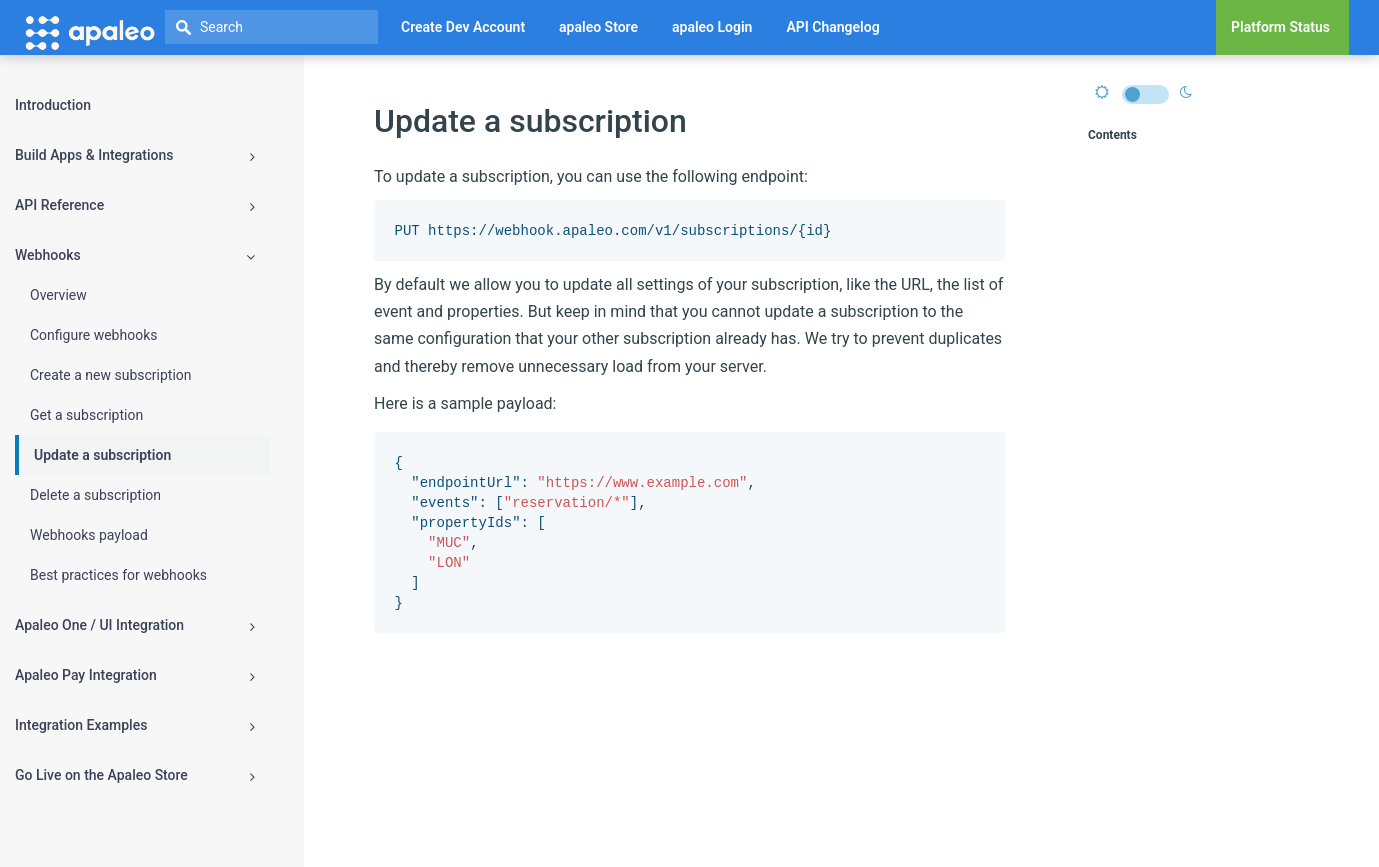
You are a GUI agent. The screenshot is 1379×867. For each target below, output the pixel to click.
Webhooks (135, 255)
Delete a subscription (95, 495)
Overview (58, 295)
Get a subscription (86, 415)
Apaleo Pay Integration (135, 675)
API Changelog (832, 27)
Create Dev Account (463, 27)
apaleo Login (712, 27)
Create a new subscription (111, 375)
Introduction (53, 105)
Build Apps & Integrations (135, 155)
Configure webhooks (93, 335)
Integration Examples (135, 725)
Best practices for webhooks (118, 575)
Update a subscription (102, 455)
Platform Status (1280, 27)
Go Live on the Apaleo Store (135, 775)
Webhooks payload (89, 535)
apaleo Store (598, 27)
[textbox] (271, 27)
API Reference (135, 205)
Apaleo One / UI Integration (135, 625)
